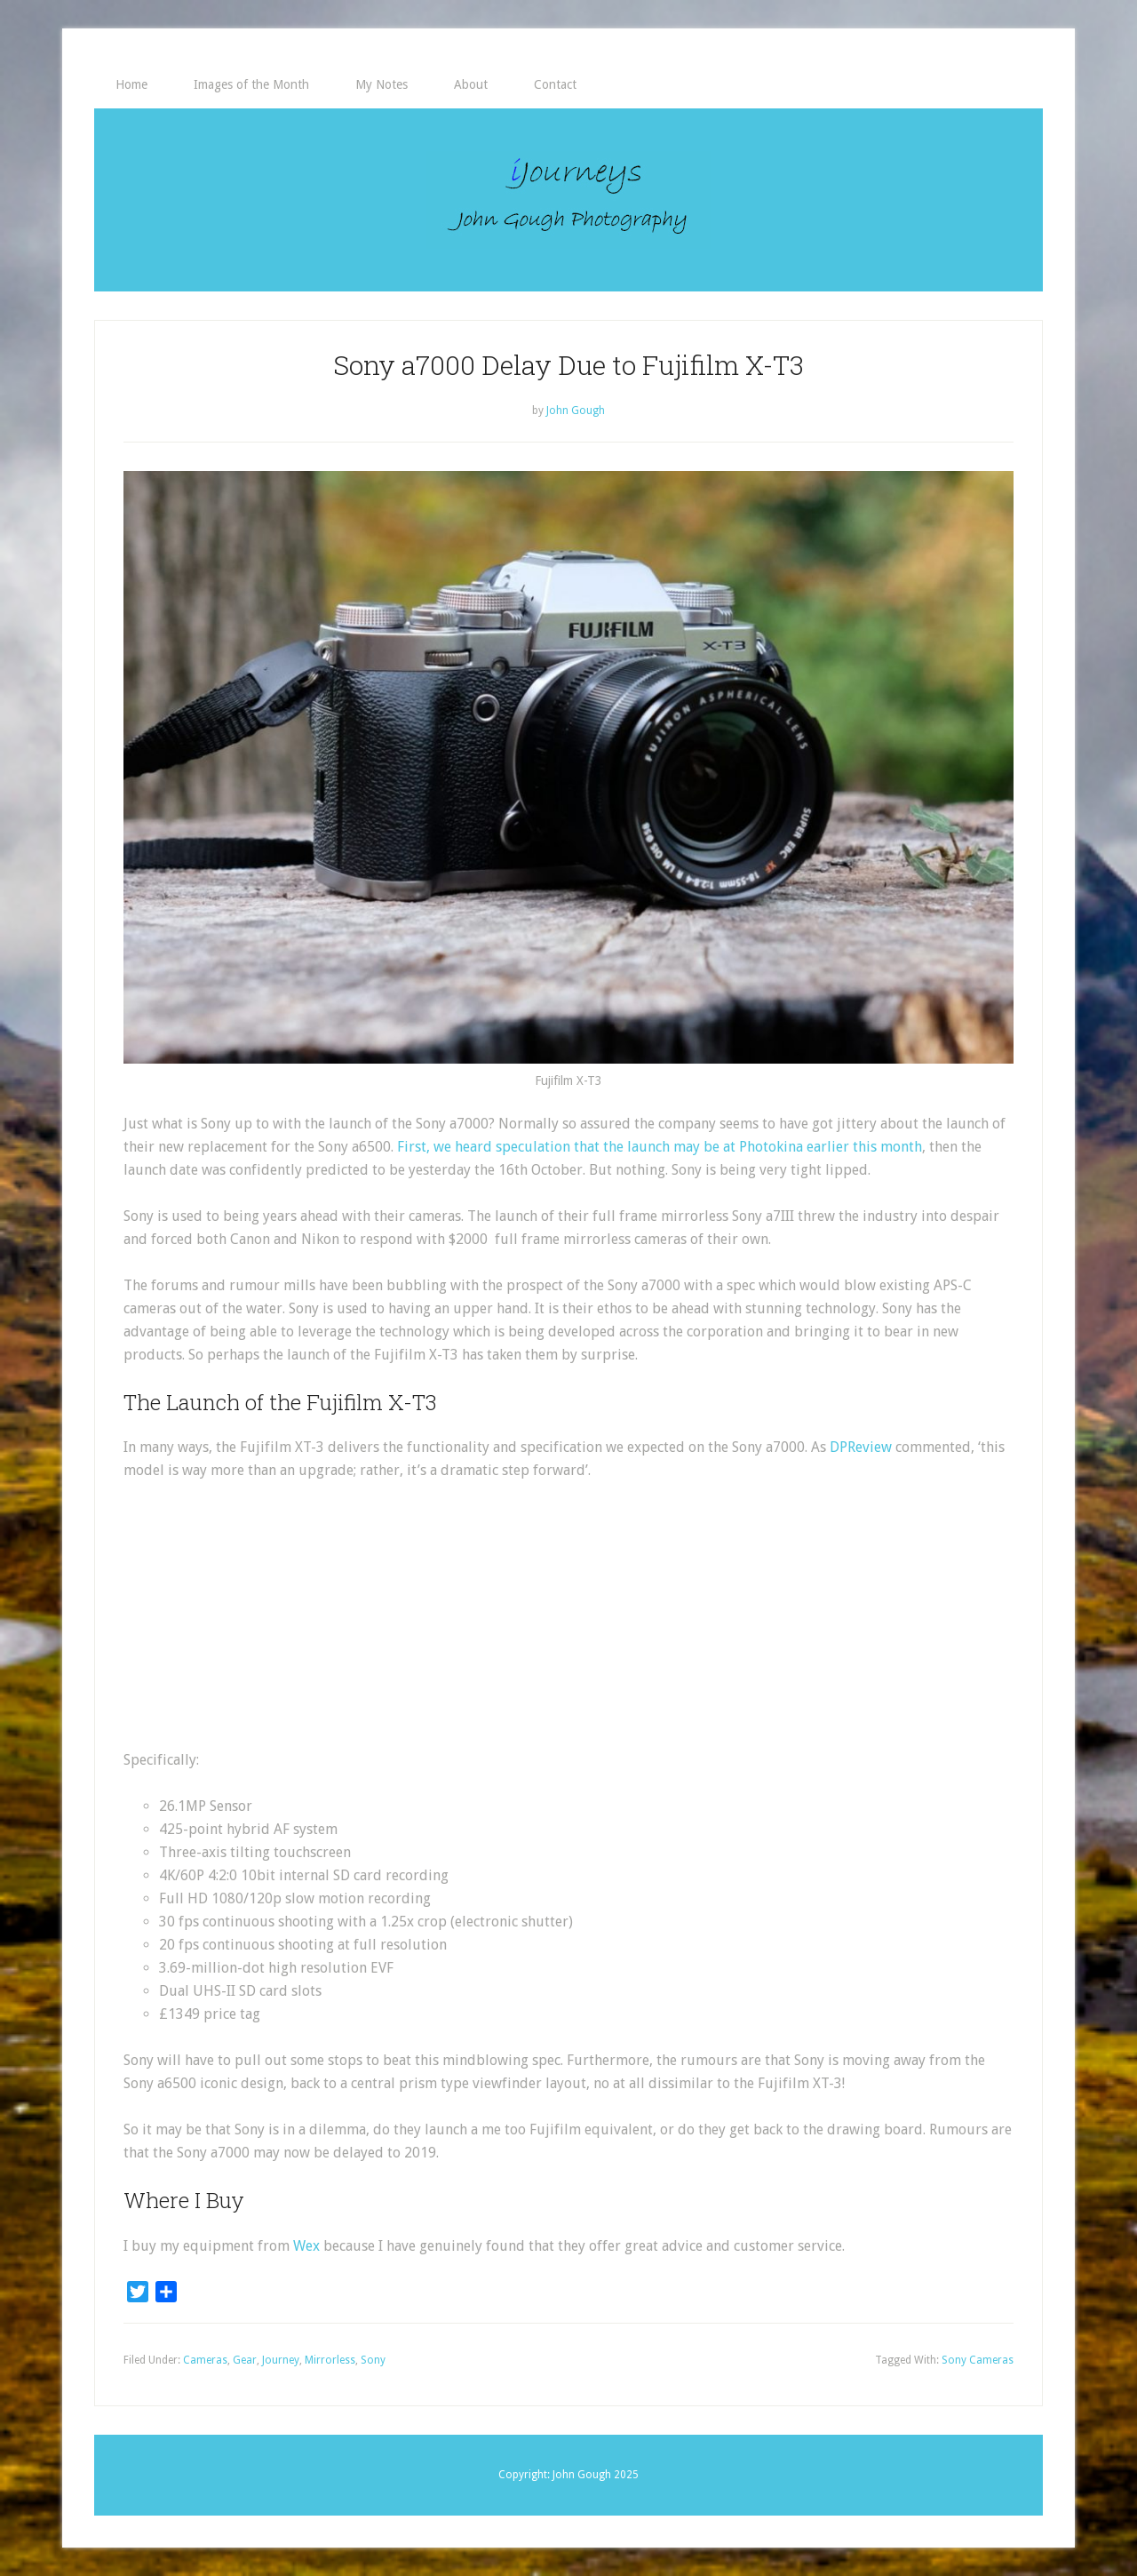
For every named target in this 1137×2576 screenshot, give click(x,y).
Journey (280, 2360)
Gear (245, 2360)
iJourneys (568, 200)
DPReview (861, 1447)
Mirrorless (330, 2360)
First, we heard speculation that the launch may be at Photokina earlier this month (659, 1146)
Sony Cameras (978, 2360)
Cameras (205, 2360)
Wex (306, 2245)
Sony (373, 2360)
